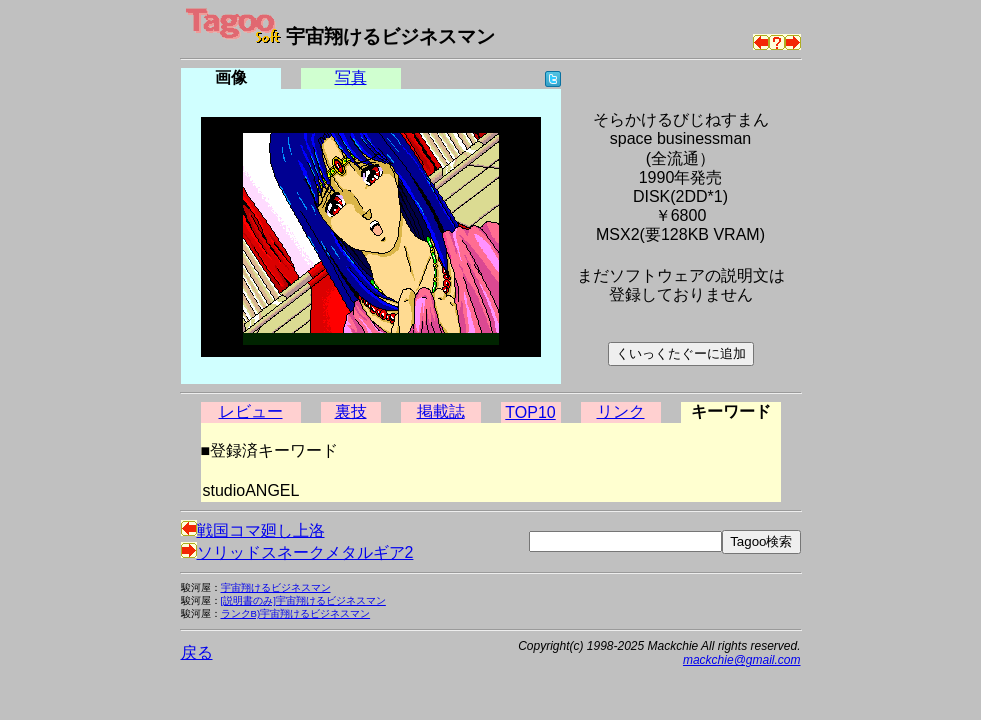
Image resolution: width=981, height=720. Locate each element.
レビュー (251, 411)
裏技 (351, 411)
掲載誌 (441, 411)
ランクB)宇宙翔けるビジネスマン (296, 613)
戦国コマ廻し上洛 (253, 530)
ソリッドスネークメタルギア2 (297, 552)
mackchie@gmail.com (742, 660)
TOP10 (530, 412)
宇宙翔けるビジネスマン (276, 587)
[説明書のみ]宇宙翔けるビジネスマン (303, 600)
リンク (621, 411)
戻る (197, 652)
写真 (351, 77)
